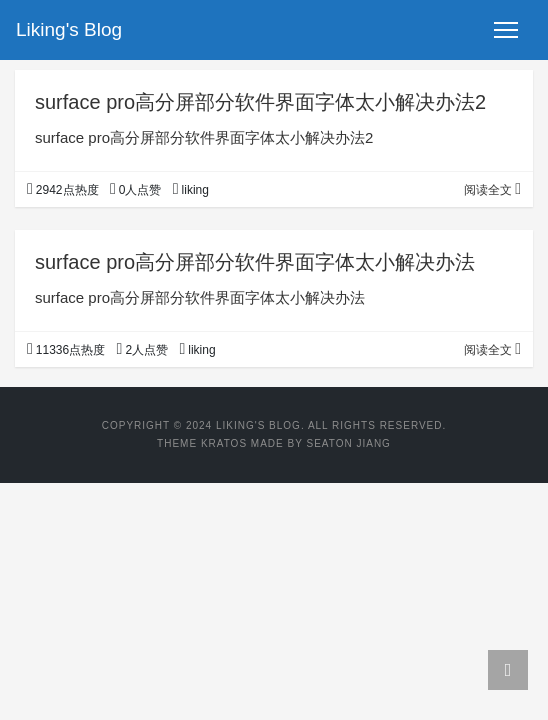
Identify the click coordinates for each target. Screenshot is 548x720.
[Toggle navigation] (506, 30)
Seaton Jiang (348, 443)
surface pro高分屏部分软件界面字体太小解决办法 (255, 262)
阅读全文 (492, 190)
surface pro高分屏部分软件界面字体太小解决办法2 (260, 102)
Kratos (224, 443)
